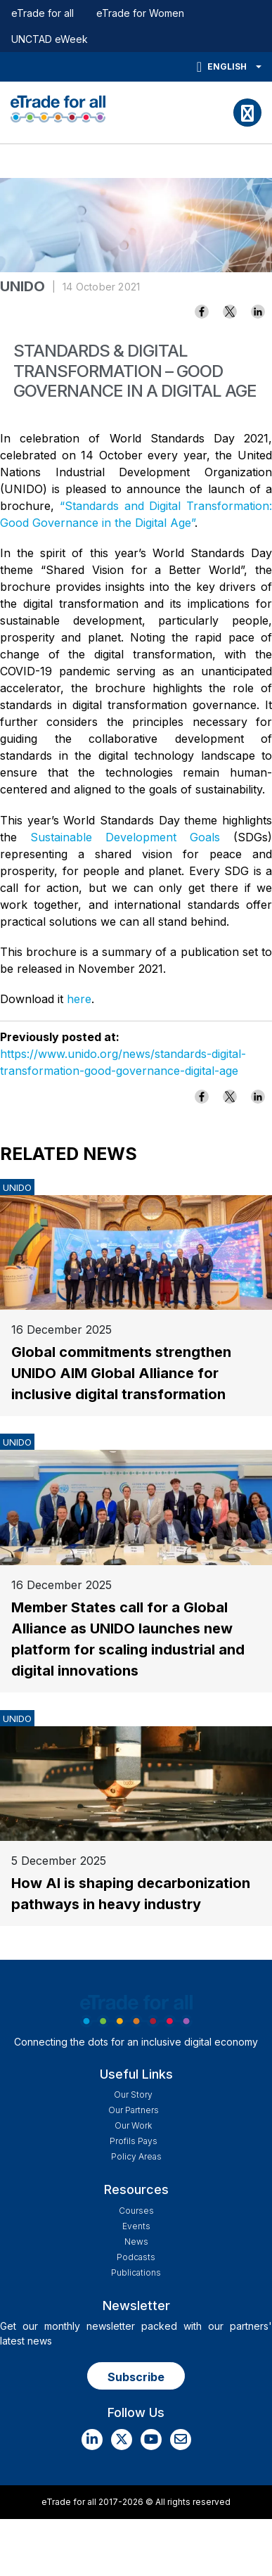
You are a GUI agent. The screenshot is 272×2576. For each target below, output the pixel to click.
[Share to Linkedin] (258, 312)
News (136, 2241)
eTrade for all (42, 13)
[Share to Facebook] (202, 312)
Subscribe (136, 2377)
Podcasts (136, 2257)
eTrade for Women (140, 13)
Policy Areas (136, 2156)
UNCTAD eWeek (49, 39)
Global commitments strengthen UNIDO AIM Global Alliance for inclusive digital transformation (121, 1373)
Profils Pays (133, 2141)
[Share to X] (230, 312)
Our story (133, 2094)
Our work (133, 2125)
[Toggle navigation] (247, 112)
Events (136, 2226)
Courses (136, 2210)
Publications (136, 2272)
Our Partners (133, 2110)
